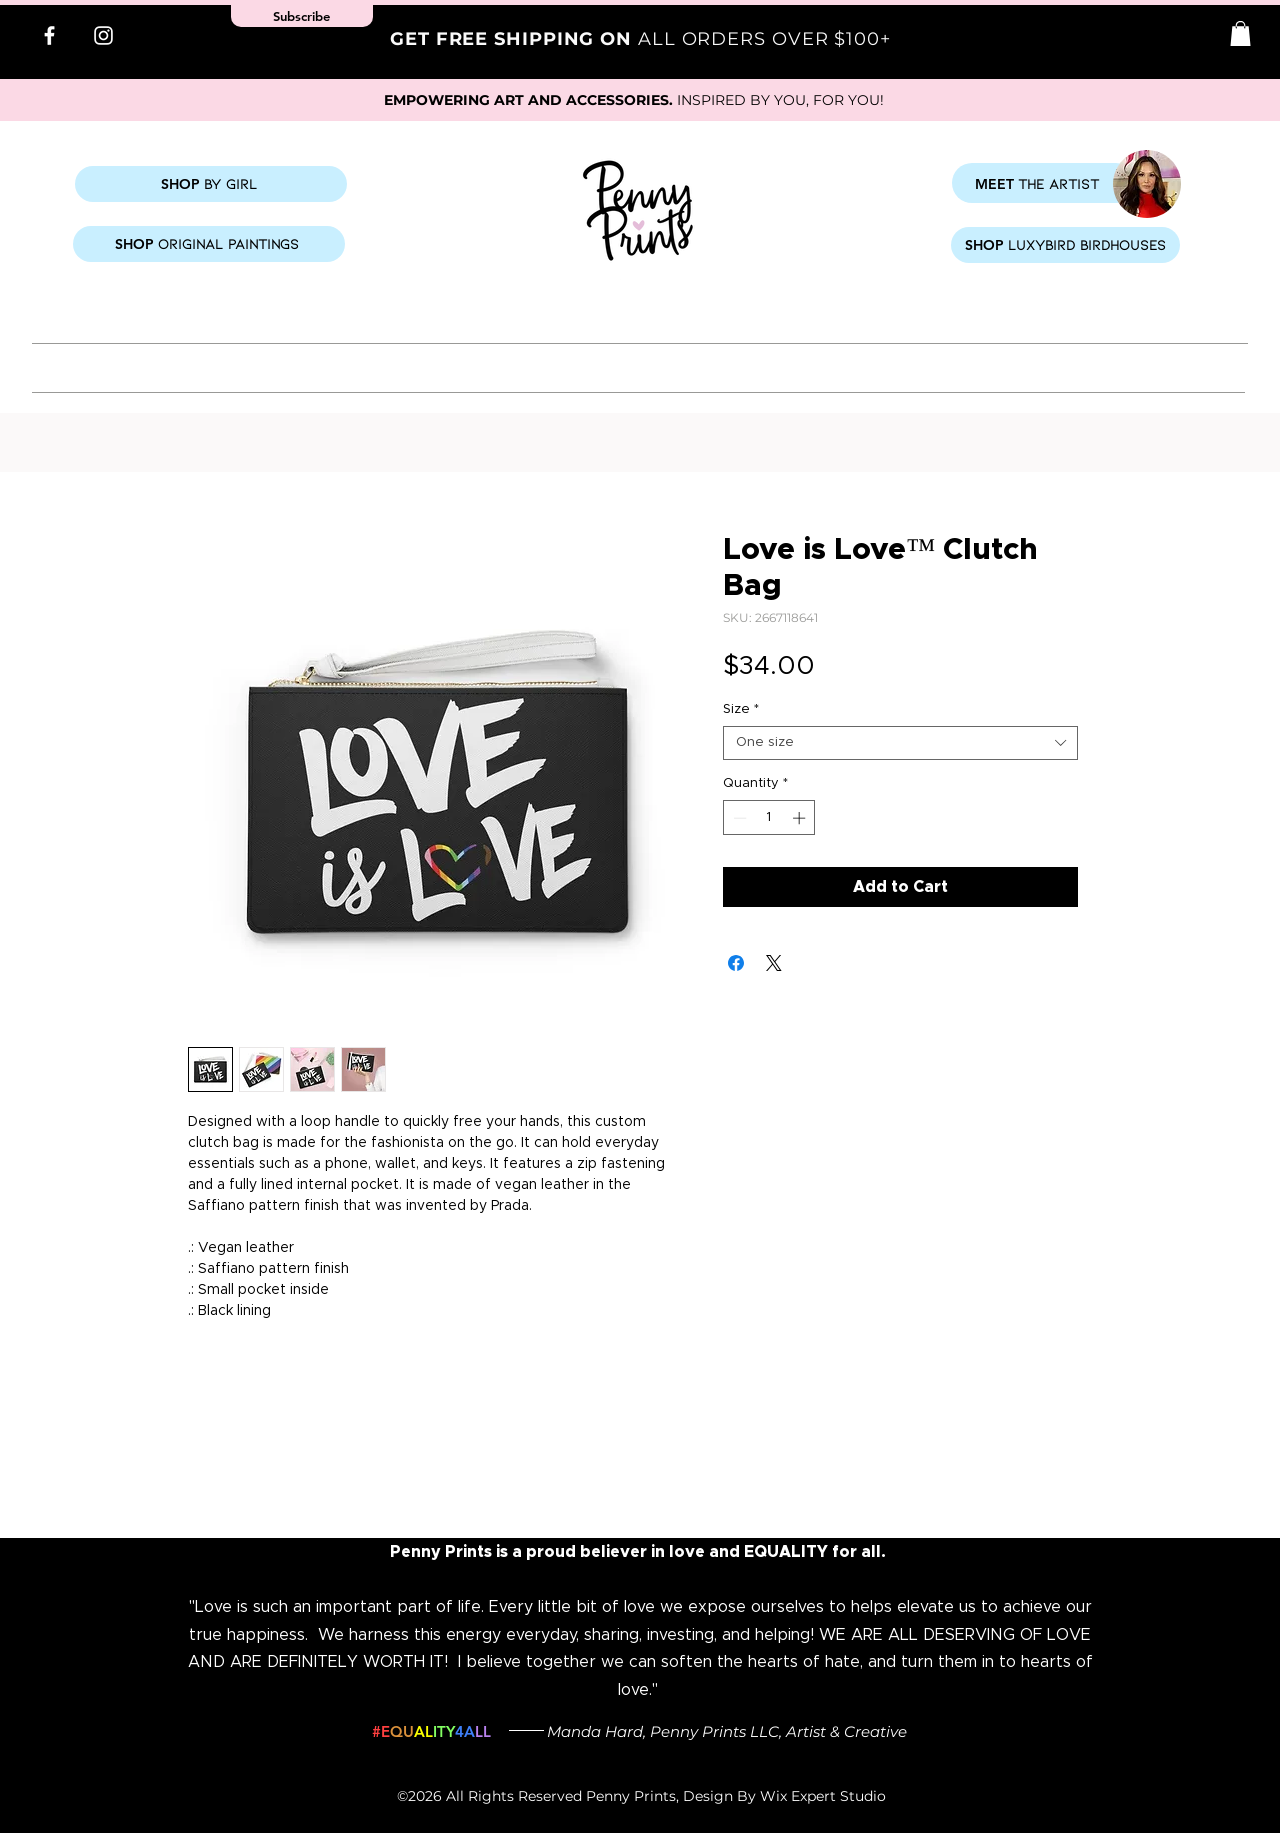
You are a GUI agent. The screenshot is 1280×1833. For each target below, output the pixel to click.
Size (741, 709)
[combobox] (900, 743)
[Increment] (801, 818)
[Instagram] (103, 35)
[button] (1240, 33)
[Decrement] (738, 818)
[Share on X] (774, 963)
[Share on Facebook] (736, 963)
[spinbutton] (769, 818)
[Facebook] (49, 35)
